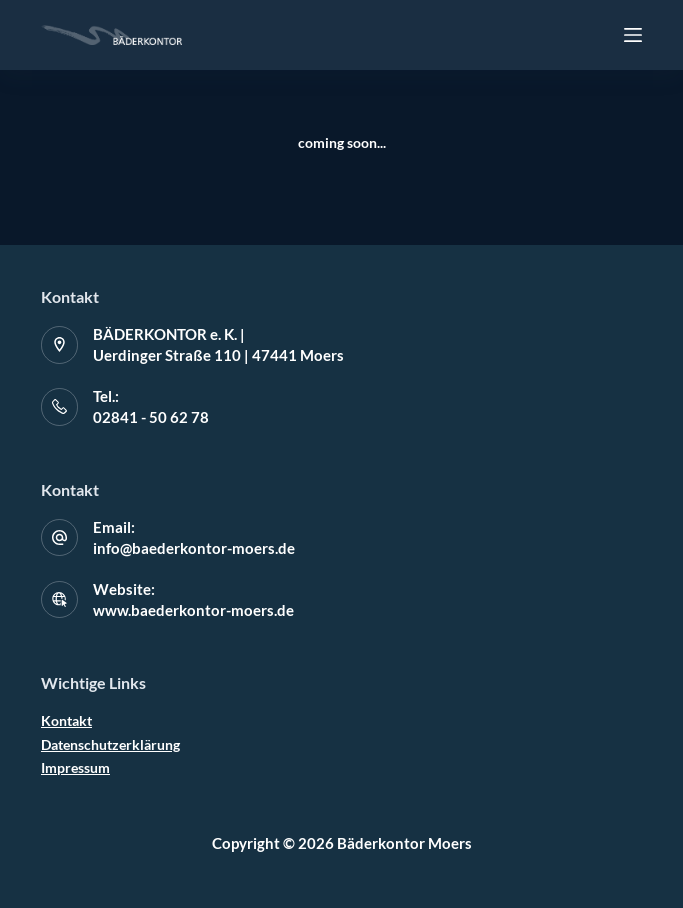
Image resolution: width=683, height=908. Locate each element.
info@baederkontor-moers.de (194, 548)
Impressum (75, 767)
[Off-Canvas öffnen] (633, 35)
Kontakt (66, 720)
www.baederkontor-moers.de (193, 610)
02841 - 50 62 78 (151, 417)
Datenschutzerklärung (110, 744)
